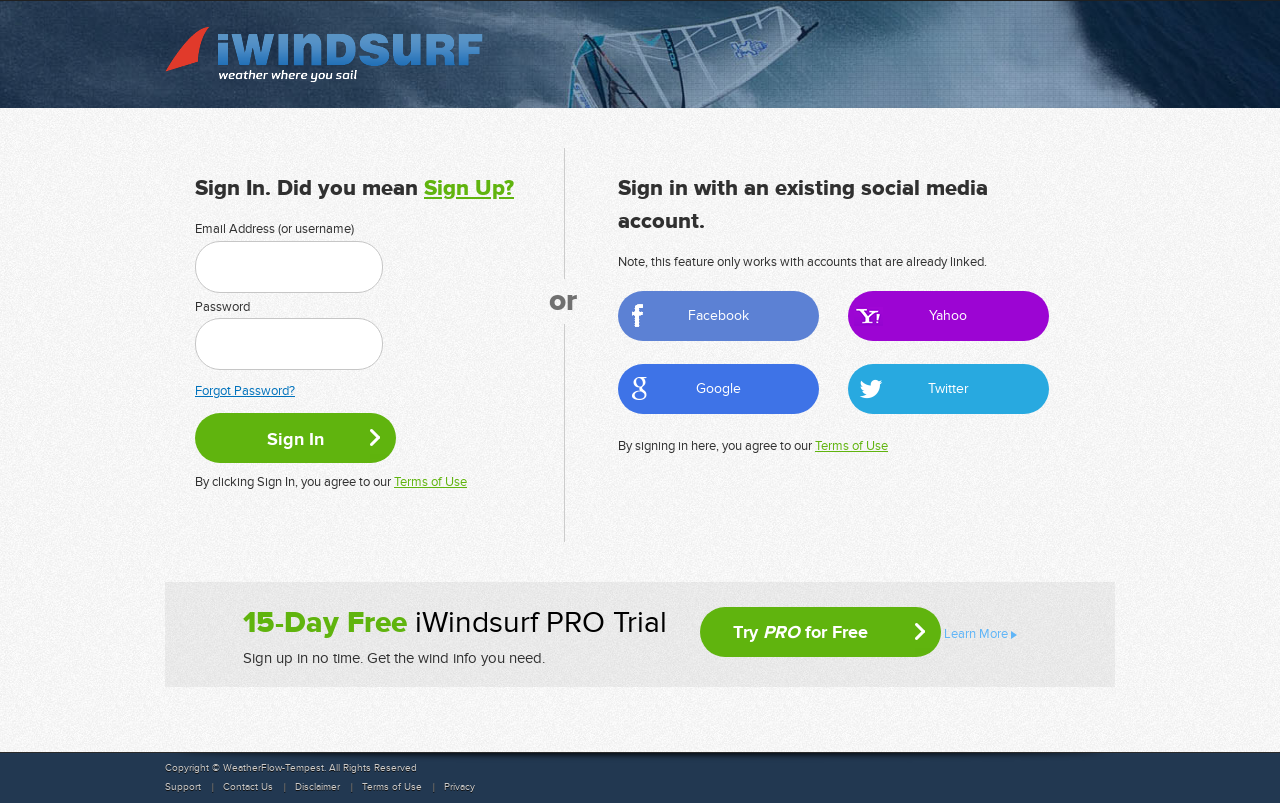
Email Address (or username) (274, 229)
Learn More (976, 634)
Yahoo (948, 315)
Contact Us (248, 787)
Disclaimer (317, 787)
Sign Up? (469, 188)
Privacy (459, 787)
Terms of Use (430, 482)
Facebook (718, 315)
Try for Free (800, 632)
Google (718, 388)
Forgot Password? (245, 391)
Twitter (948, 388)
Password (222, 307)
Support (183, 787)
